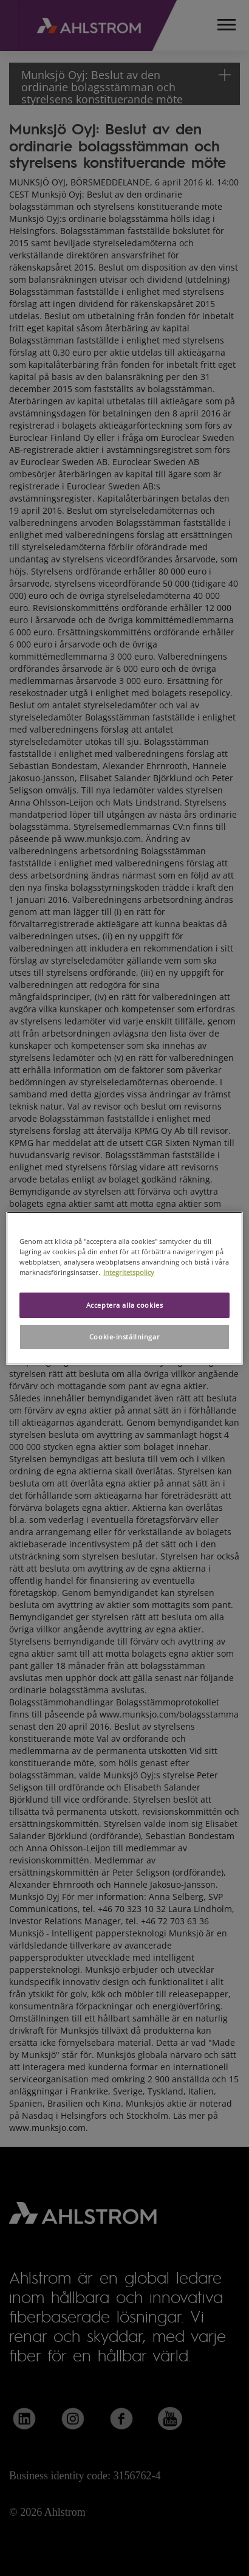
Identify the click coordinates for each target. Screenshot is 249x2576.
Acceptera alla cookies (124, 1305)
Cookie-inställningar (124, 1336)
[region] (124, 1287)
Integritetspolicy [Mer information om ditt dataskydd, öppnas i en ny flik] (128, 1272)
